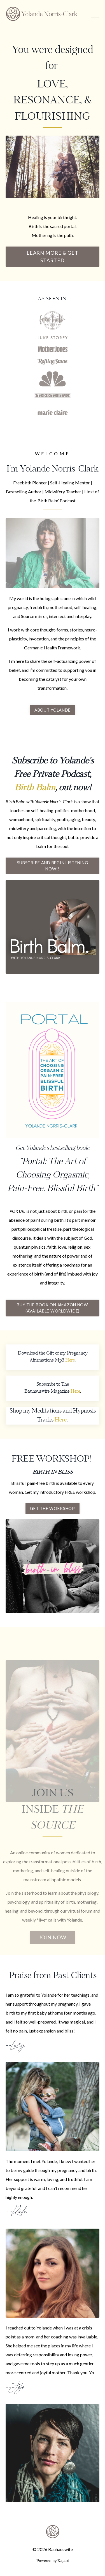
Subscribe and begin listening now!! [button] (52, 865)
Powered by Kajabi (52, 2561)
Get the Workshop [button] (52, 1508)
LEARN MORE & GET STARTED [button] (52, 256)
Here (70, 1360)
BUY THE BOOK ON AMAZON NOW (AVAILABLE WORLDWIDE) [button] (52, 1307)
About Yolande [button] (52, 710)
